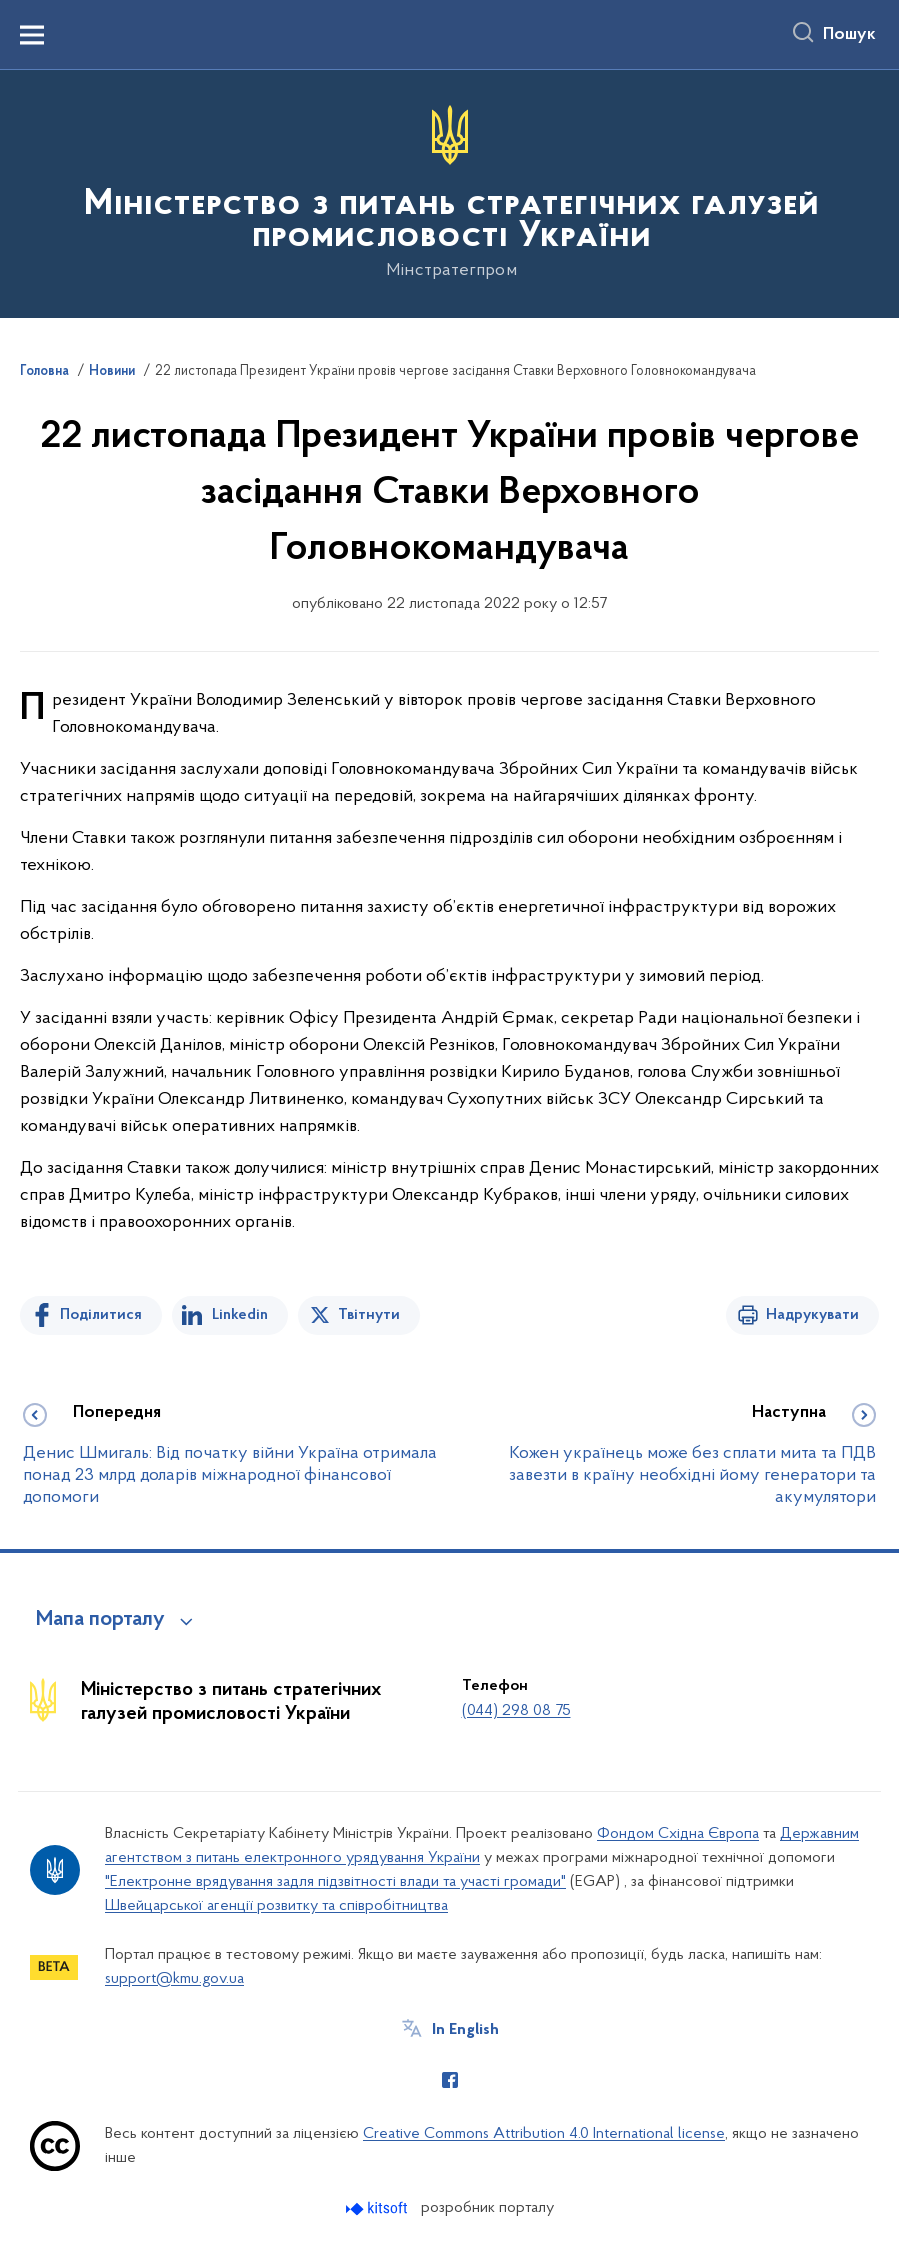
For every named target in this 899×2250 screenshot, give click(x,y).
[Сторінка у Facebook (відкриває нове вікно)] (450, 2080)
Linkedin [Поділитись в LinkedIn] (240, 1315)
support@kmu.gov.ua (174, 1979)
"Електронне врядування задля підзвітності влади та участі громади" (335, 1882)
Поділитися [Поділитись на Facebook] (101, 1315)
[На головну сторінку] (449, 192)
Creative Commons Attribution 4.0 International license (544, 2134)
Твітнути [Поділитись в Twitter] (369, 1315)
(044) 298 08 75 (516, 1711)
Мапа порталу (100, 1620)
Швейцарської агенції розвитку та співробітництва (276, 1906)
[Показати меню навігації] (32, 35)
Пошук (849, 35)
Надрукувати (812, 1315)
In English (465, 2030)
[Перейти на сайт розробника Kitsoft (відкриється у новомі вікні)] (378, 2208)
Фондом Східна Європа (678, 1834)
